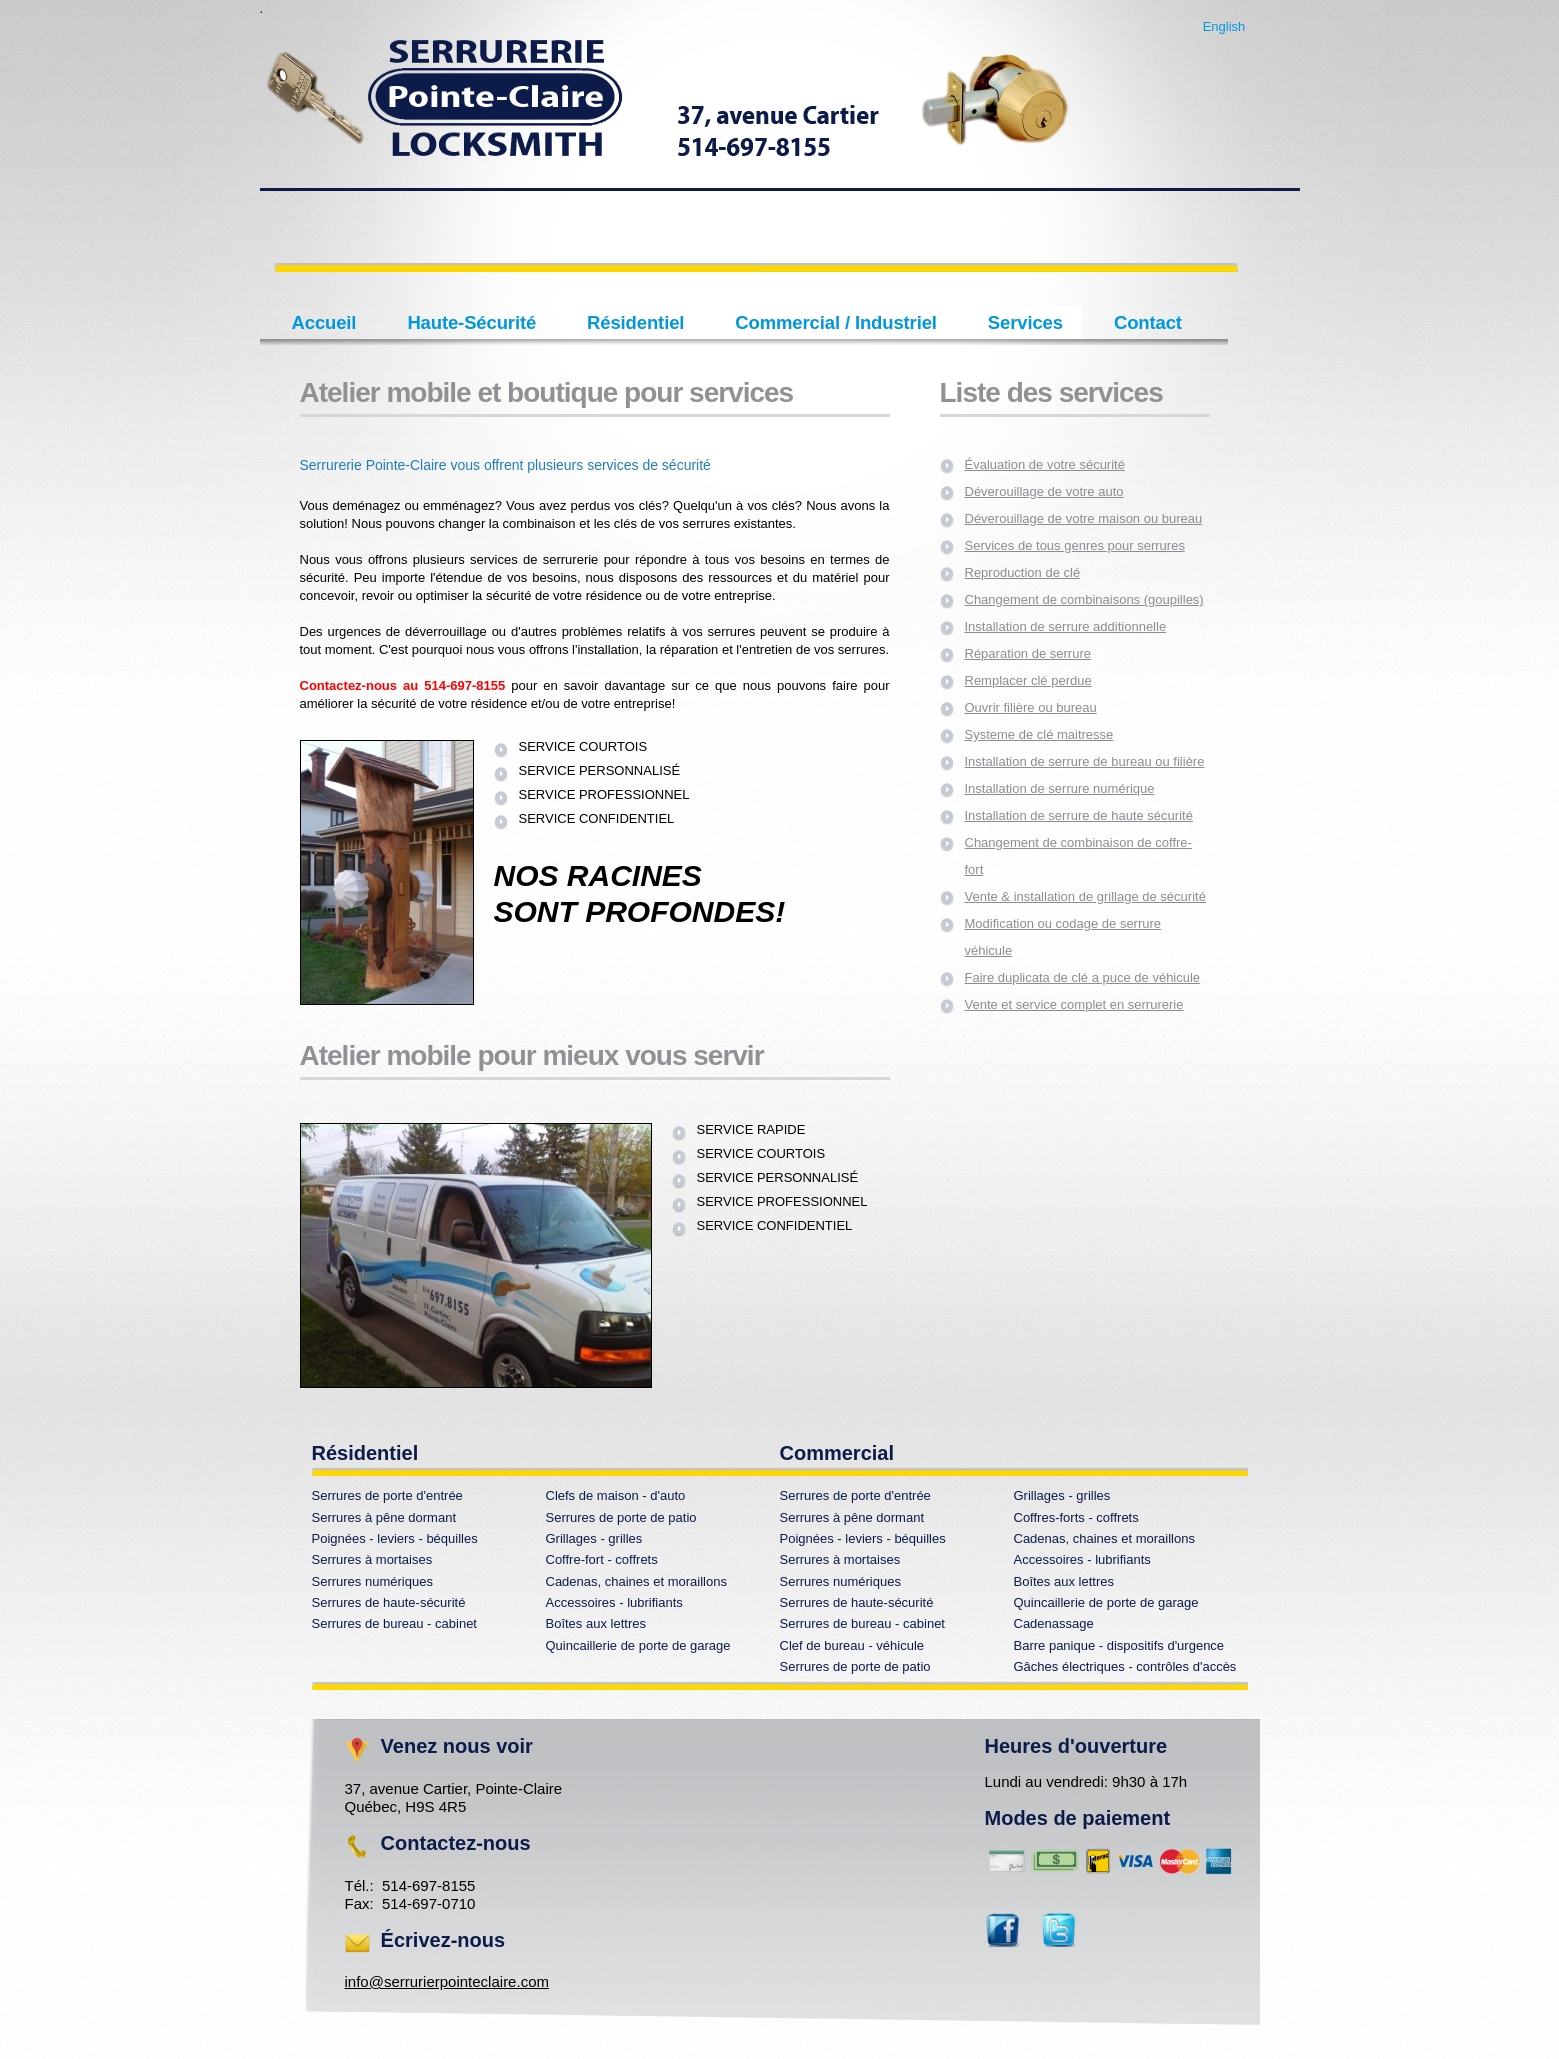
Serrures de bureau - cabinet (394, 1623)
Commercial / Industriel (836, 322)
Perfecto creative (670, 112)
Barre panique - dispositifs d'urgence (1119, 1645)
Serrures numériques (372, 1581)
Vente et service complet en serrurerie (1074, 1004)
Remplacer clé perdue (1028, 680)
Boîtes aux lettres (1064, 1581)
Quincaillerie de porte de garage (1106, 1602)
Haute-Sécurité (471, 322)
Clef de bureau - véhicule (852, 1645)
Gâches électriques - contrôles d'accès (1125, 1666)
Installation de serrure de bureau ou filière (1085, 761)
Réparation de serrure (1028, 653)
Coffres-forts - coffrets (1076, 1517)
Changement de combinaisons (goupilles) (1084, 599)
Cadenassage (1054, 1623)
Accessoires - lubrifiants (1082, 1559)
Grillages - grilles (1062, 1495)
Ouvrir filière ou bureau (1031, 707)
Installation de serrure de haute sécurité (1079, 815)
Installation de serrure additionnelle (1066, 626)
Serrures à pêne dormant (384, 1517)
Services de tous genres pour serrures (1075, 545)
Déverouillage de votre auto (1044, 491)
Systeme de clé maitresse (1039, 734)
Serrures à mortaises (372, 1559)
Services (1025, 322)
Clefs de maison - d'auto (616, 1495)
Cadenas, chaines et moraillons (1104, 1538)
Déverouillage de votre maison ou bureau (1084, 518)
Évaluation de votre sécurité (1045, 464)
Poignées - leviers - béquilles (395, 1538)
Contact (1148, 322)
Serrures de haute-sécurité (389, 1602)
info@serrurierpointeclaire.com (447, 1981)
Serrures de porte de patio (621, 1517)
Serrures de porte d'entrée (387, 1495)
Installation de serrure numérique (1060, 788)
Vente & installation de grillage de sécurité (1085, 896)
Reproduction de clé (1023, 572)
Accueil (324, 322)
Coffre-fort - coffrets (602, 1559)
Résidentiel (635, 322)
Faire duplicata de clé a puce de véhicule (1083, 977)
